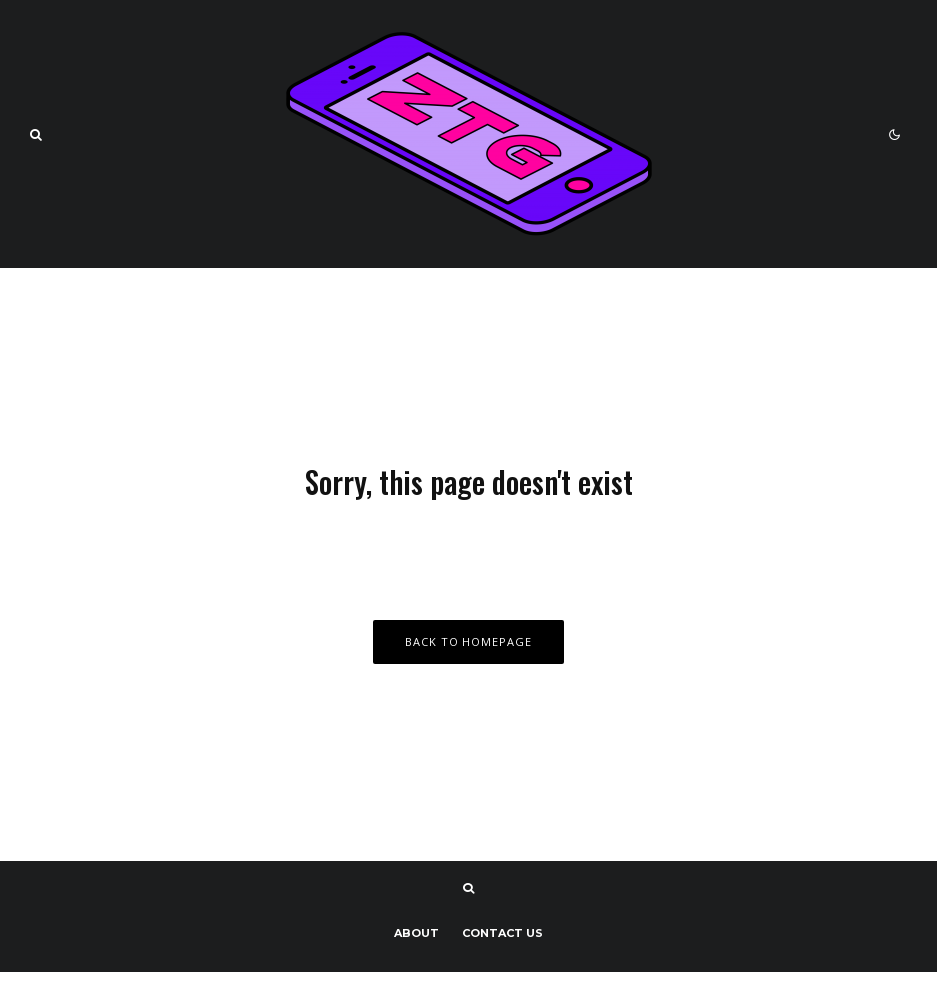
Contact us (502, 933)
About (416, 933)
